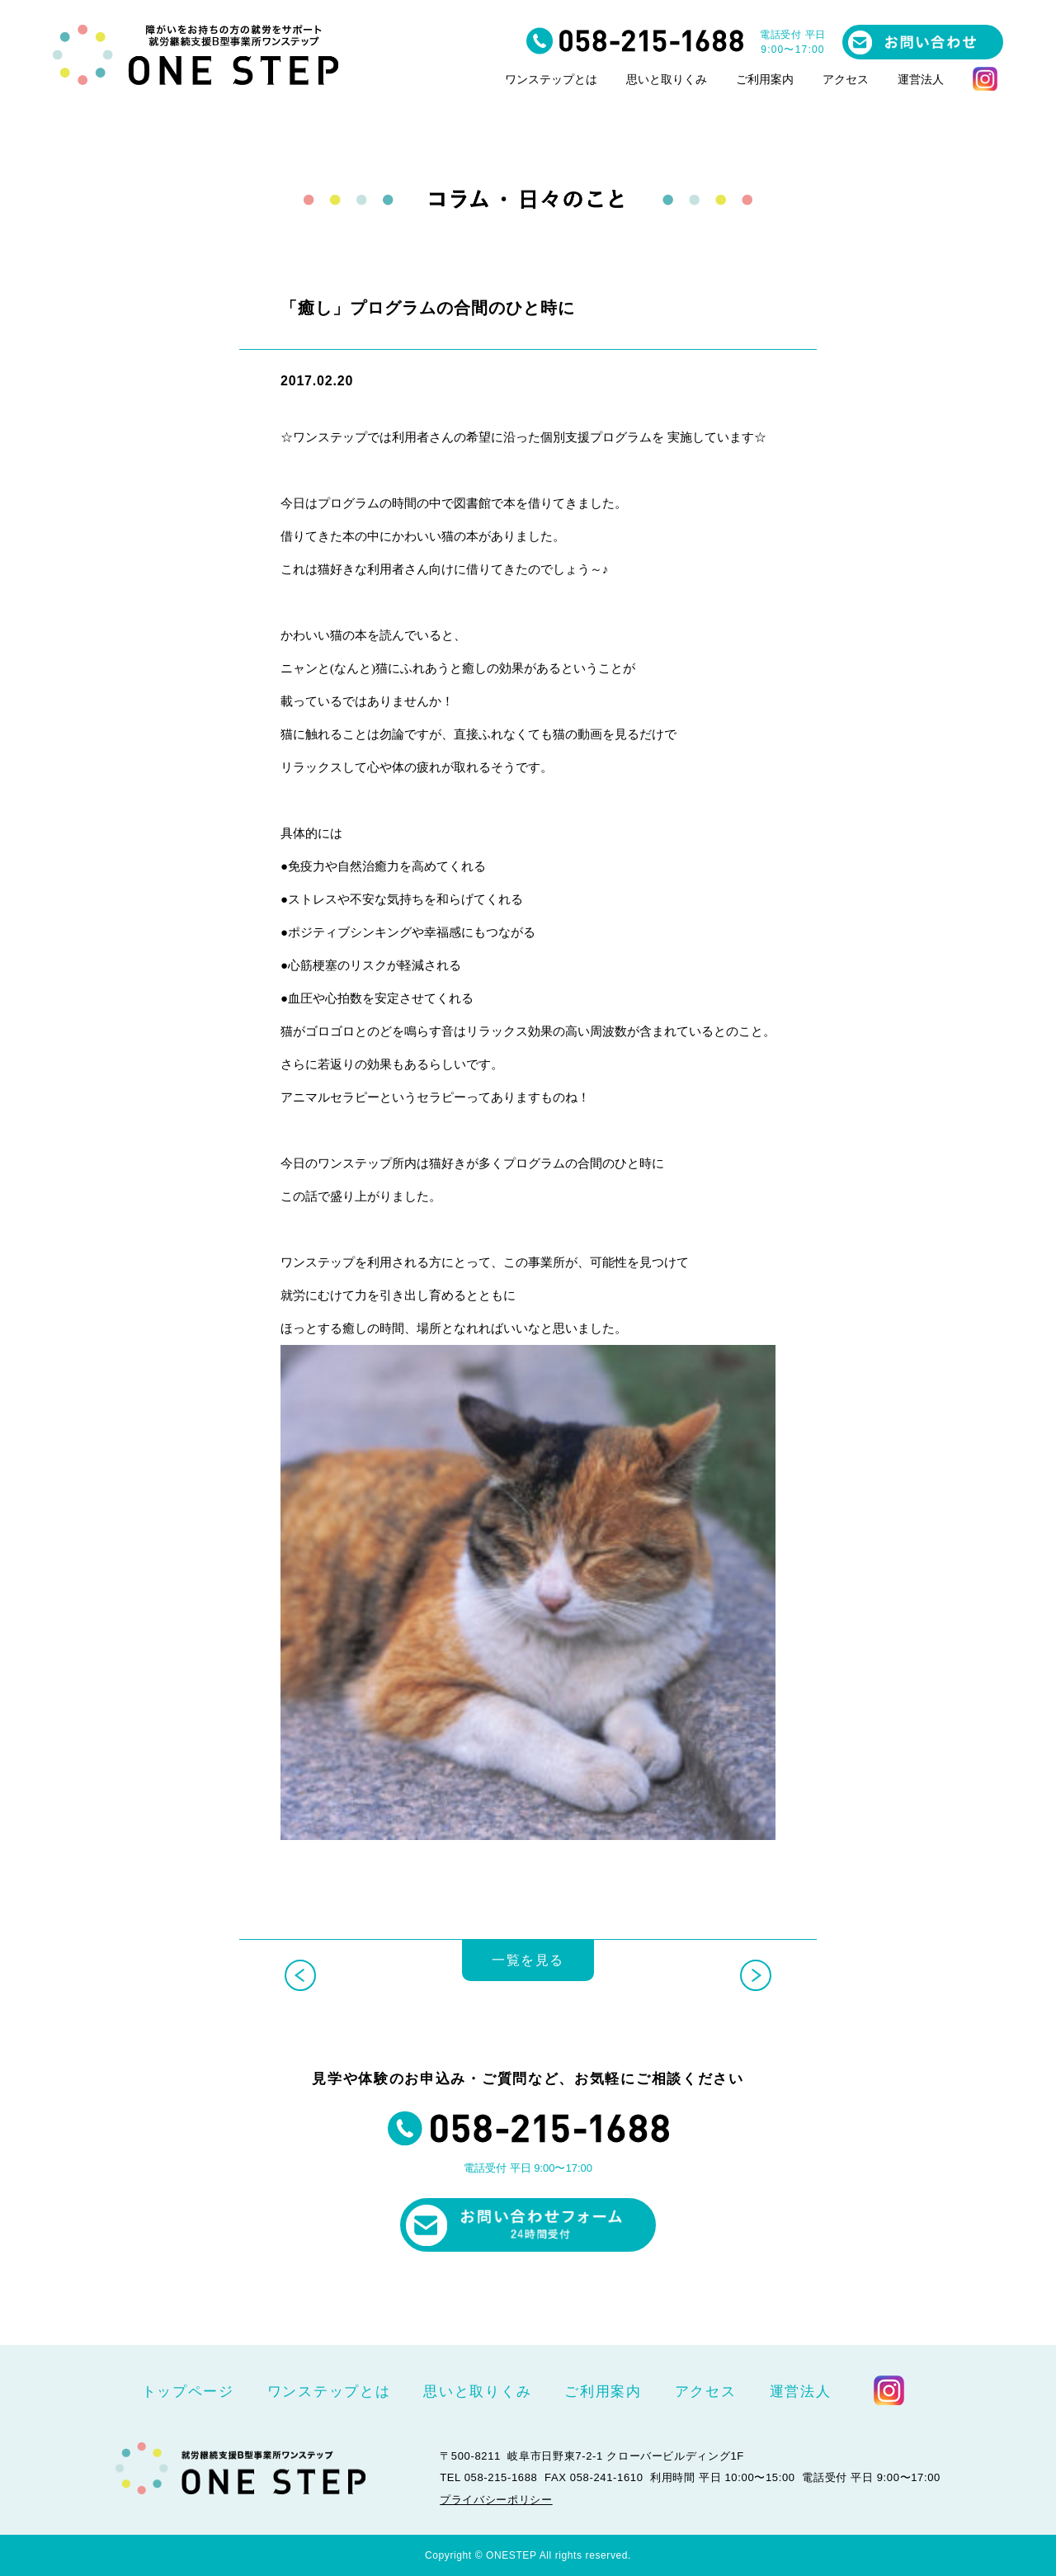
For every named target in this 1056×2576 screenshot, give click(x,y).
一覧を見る (528, 1973)
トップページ (188, 2391)
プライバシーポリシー (496, 2499)
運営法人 (921, 79)
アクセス (846, 79)
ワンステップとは (551, 79)
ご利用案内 (765, 79)
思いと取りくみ (666, 79)
